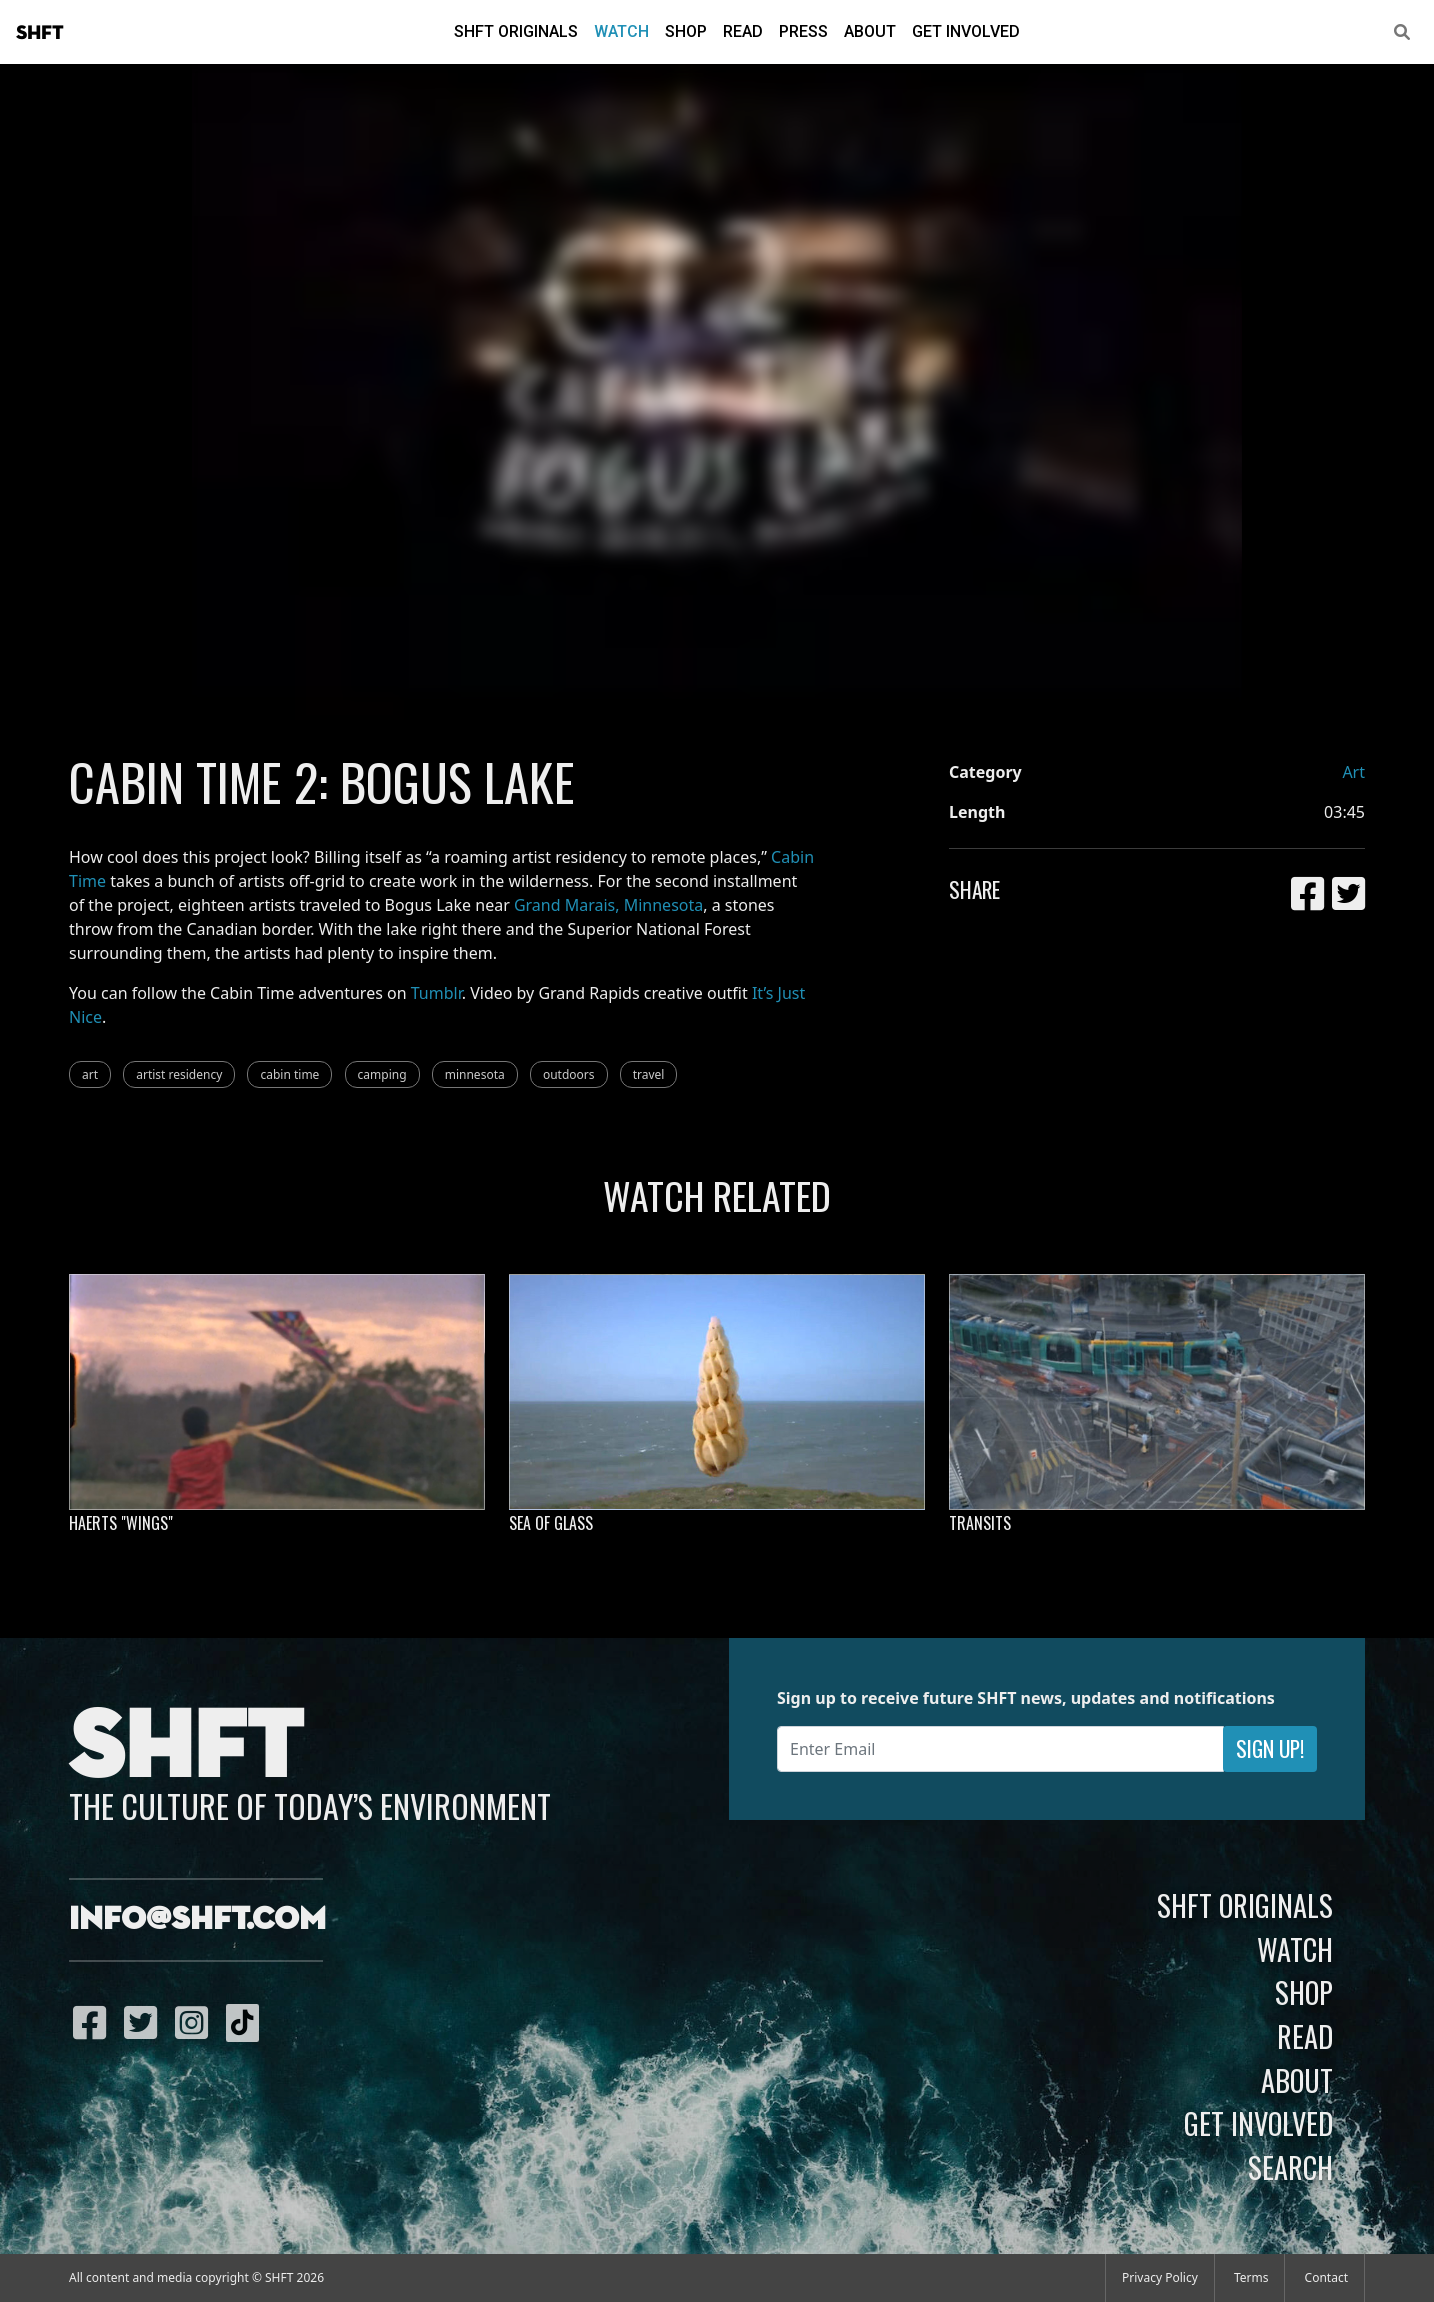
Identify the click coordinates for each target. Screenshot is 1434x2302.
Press (803, 31)
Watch (621, 31)
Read (743, 31)
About (870, 31)
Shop (686, 31)
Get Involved (966, 31)
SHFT (40, 33)
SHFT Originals (516, 31)
